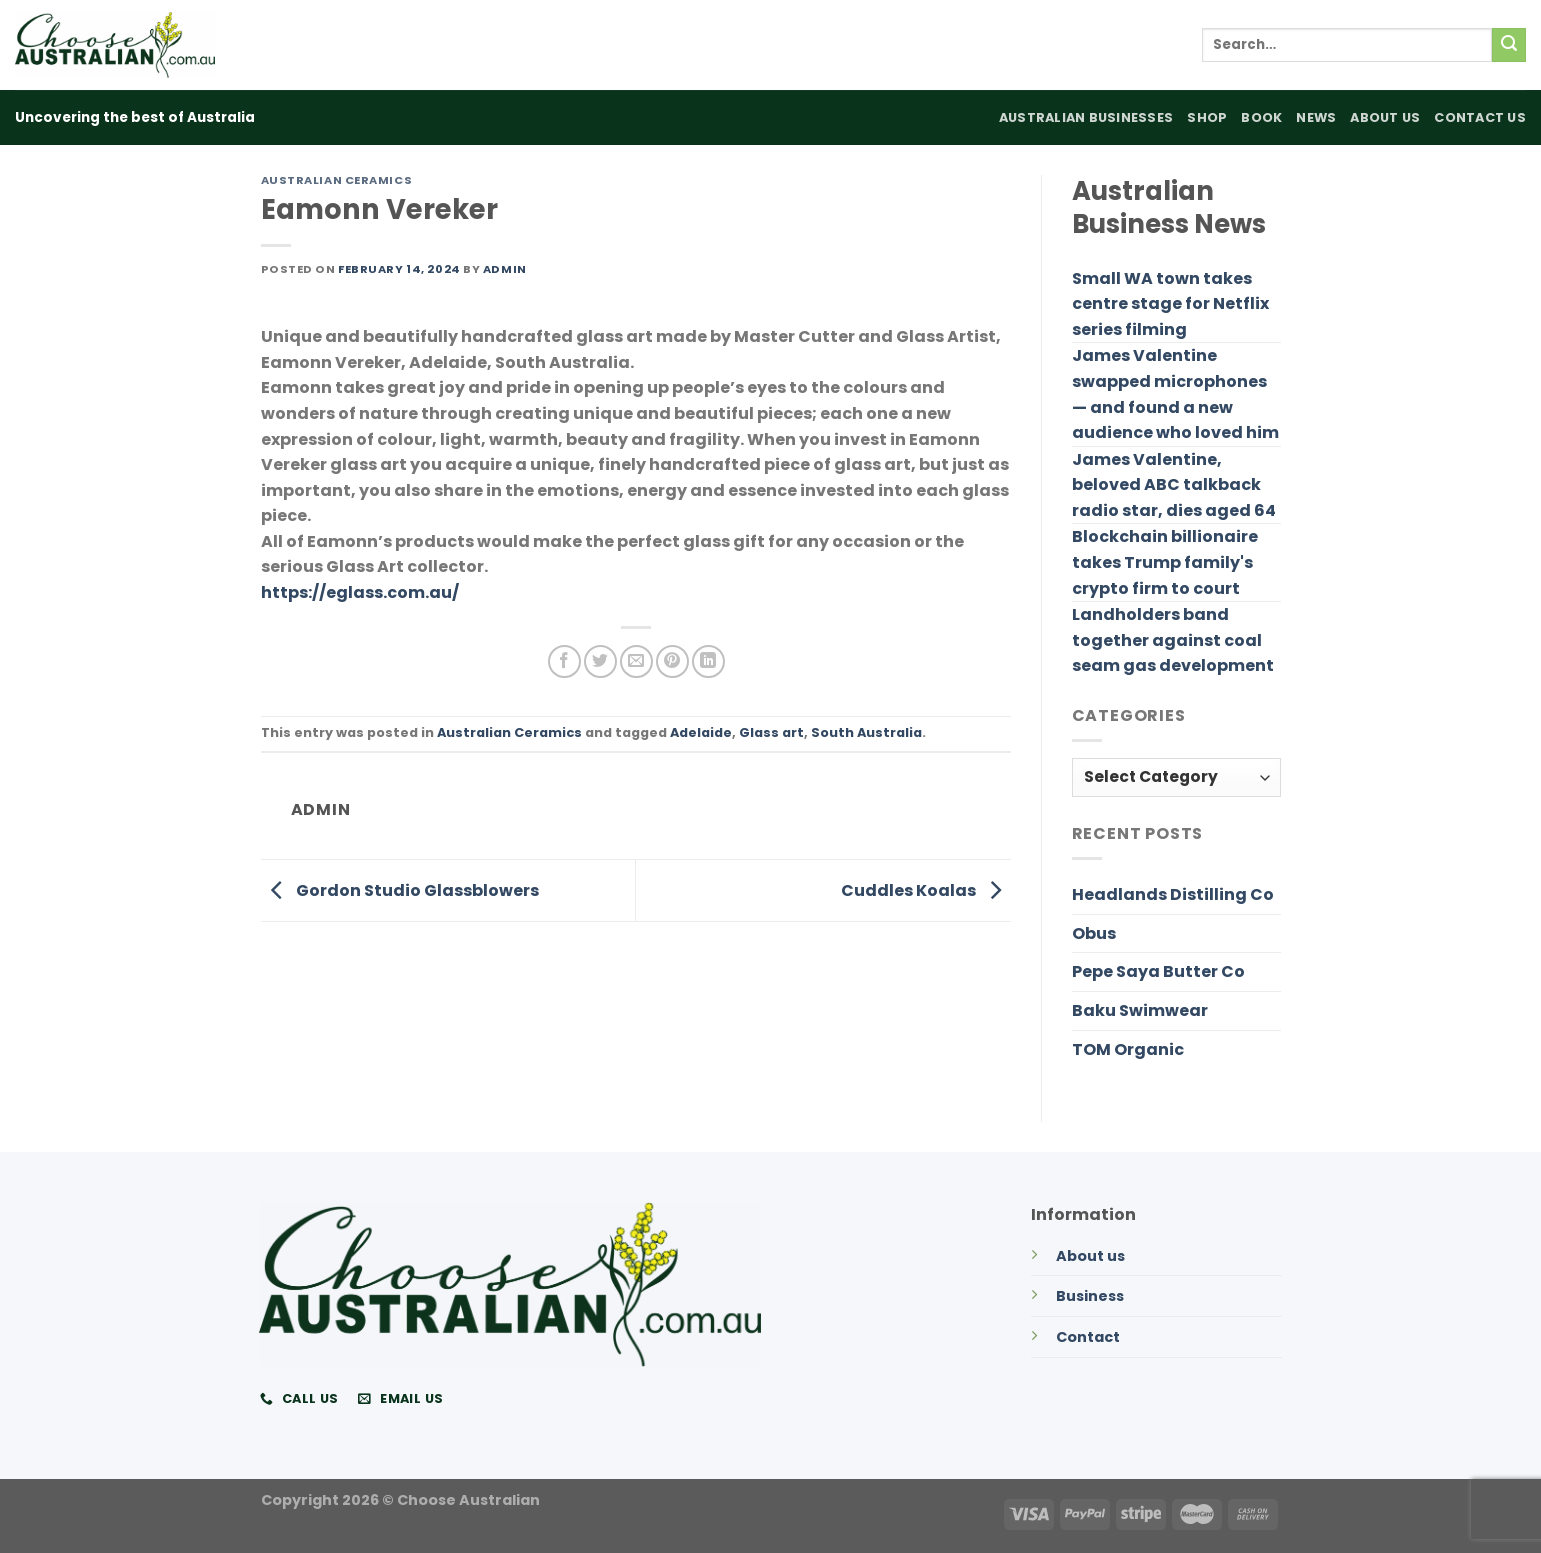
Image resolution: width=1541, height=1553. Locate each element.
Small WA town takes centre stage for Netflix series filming (1170, 304)
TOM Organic (1128, 1049)
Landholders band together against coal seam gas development (1173, 640)
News (1316, 117)
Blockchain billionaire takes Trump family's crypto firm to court (1165, 562)
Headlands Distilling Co (1173, 894)
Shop (1207, 117)
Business (1090, 1296)
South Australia (866, 732)
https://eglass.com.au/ (360, 592)
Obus (1094, 933)
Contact (1088, 1337)
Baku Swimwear (1140, 1010)
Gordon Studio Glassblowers (400, 889)
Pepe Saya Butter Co (1158, 971)
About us (1090, 1256)
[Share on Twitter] (600, 661)
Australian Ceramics (337, 180)
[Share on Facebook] (564, 661)
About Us (1385, 117)
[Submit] (1509, 45)
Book (1261, 117)
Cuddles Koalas (926, 889)
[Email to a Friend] (636, 661)
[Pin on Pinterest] (672, 661)
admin (505, 269)
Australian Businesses (1086, 117)
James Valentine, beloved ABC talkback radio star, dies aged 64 (1174, 485)
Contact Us (1480, 117)
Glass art (771, 732)
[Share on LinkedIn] (708, 661)
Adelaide (701, 732)
